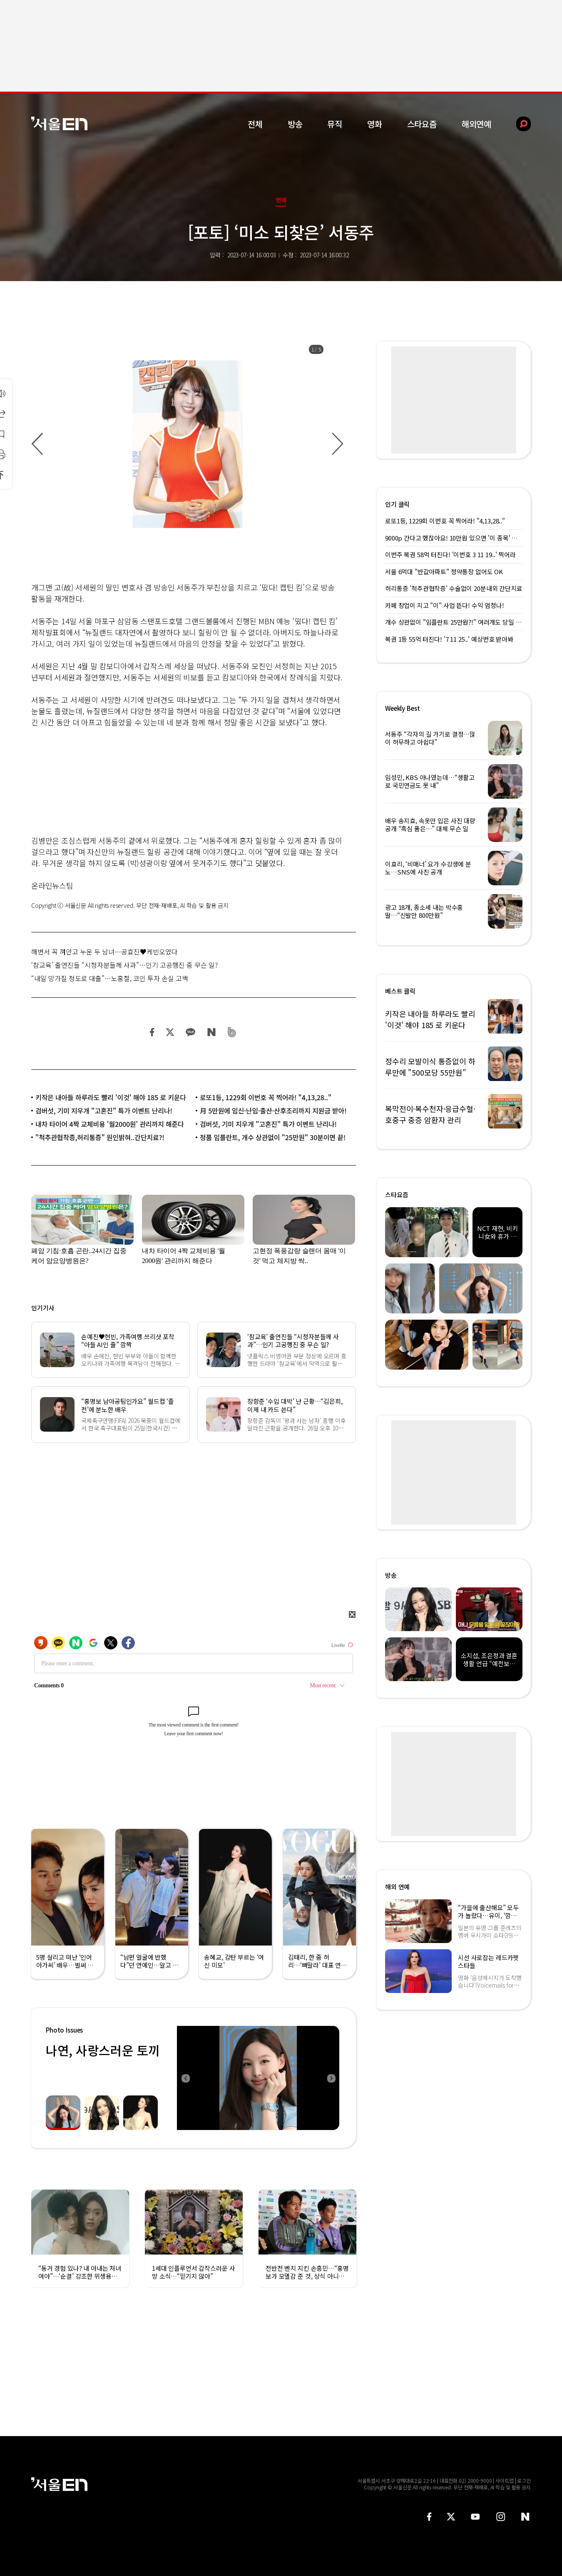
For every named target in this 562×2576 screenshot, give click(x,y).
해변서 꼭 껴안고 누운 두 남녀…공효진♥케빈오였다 (104, 952)
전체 (255, 124)
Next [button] (331, 2078)
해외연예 (476, 124)
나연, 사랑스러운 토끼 (102, 2050)
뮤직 (334, 124)
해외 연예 (397, 1886)
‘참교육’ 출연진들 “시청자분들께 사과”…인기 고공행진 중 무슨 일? (124, 965)
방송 (295, 124)
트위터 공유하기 (169, 1032)
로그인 (524, 2480)
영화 (374, 124)
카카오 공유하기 (190, 1032)
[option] (187, 444)
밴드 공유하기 (232, 1032)
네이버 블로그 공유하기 (211, 1032)
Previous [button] (185, 2078)
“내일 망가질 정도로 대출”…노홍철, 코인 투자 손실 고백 (109, 978)
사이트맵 (504, 2480)
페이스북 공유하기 (152, 1032)
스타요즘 (422, 124)
